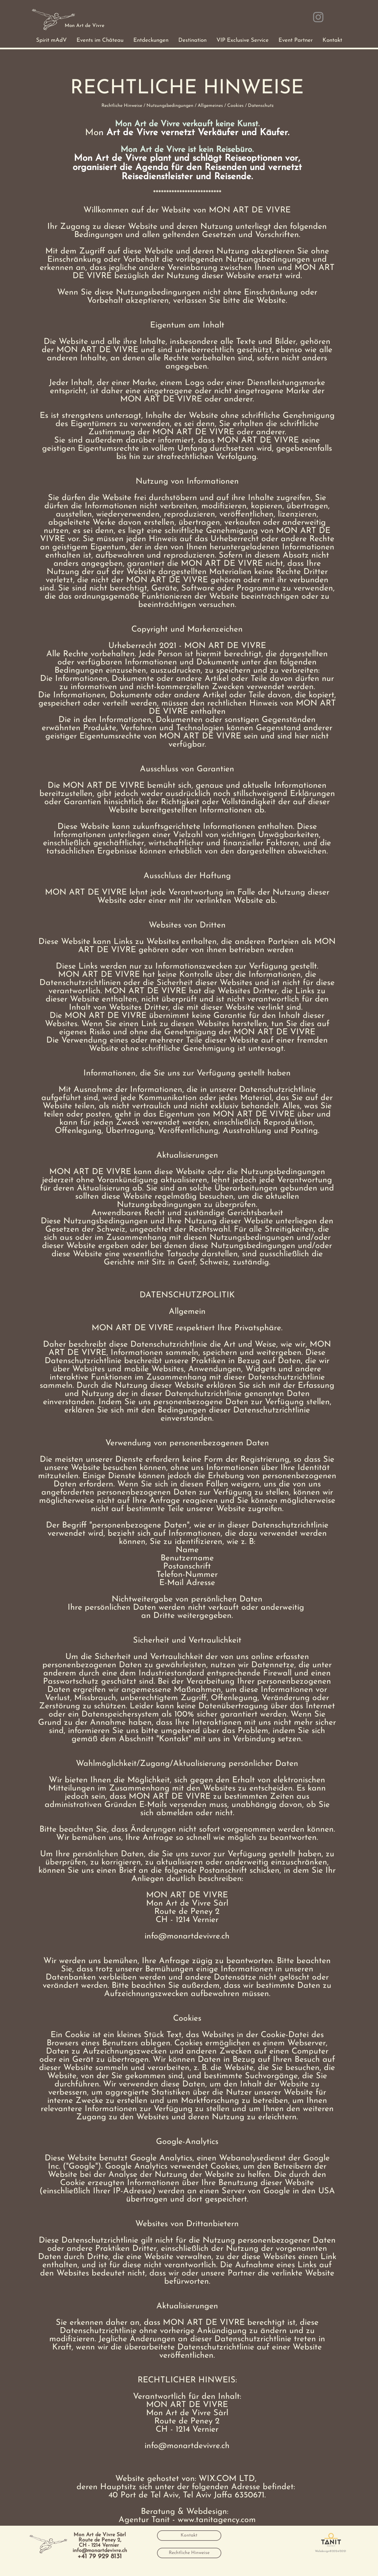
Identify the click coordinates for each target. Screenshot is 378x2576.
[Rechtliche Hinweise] (189, 2553)
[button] (51, 40)
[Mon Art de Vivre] (85, 25)
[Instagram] (318, 17)
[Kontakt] (189, 2535)
